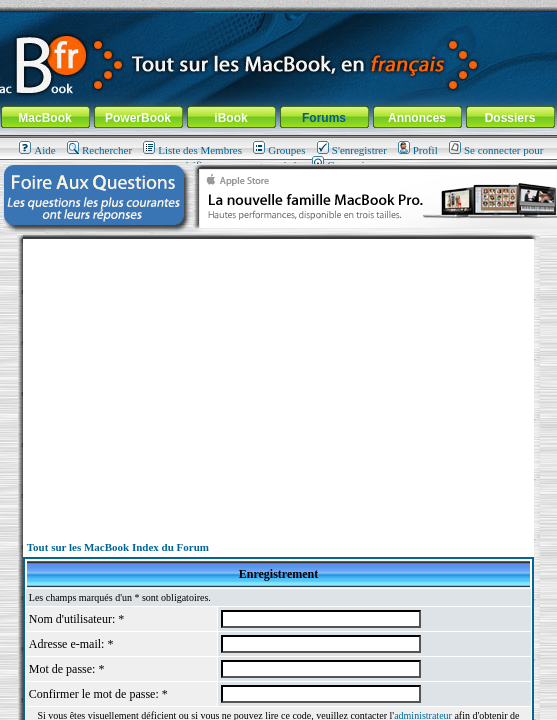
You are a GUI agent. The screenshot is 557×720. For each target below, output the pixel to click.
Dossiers (510, 118)
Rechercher (99, 150)
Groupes (279, 150)
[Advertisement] (279, 379)
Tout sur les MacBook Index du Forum (118, 547)
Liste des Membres (192, 150)
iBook (230, 118)
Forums (324, 118)
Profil (418, 150)
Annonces (417, 118)
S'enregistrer (352, 150)
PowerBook (138, 118)
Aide (37, 150)
